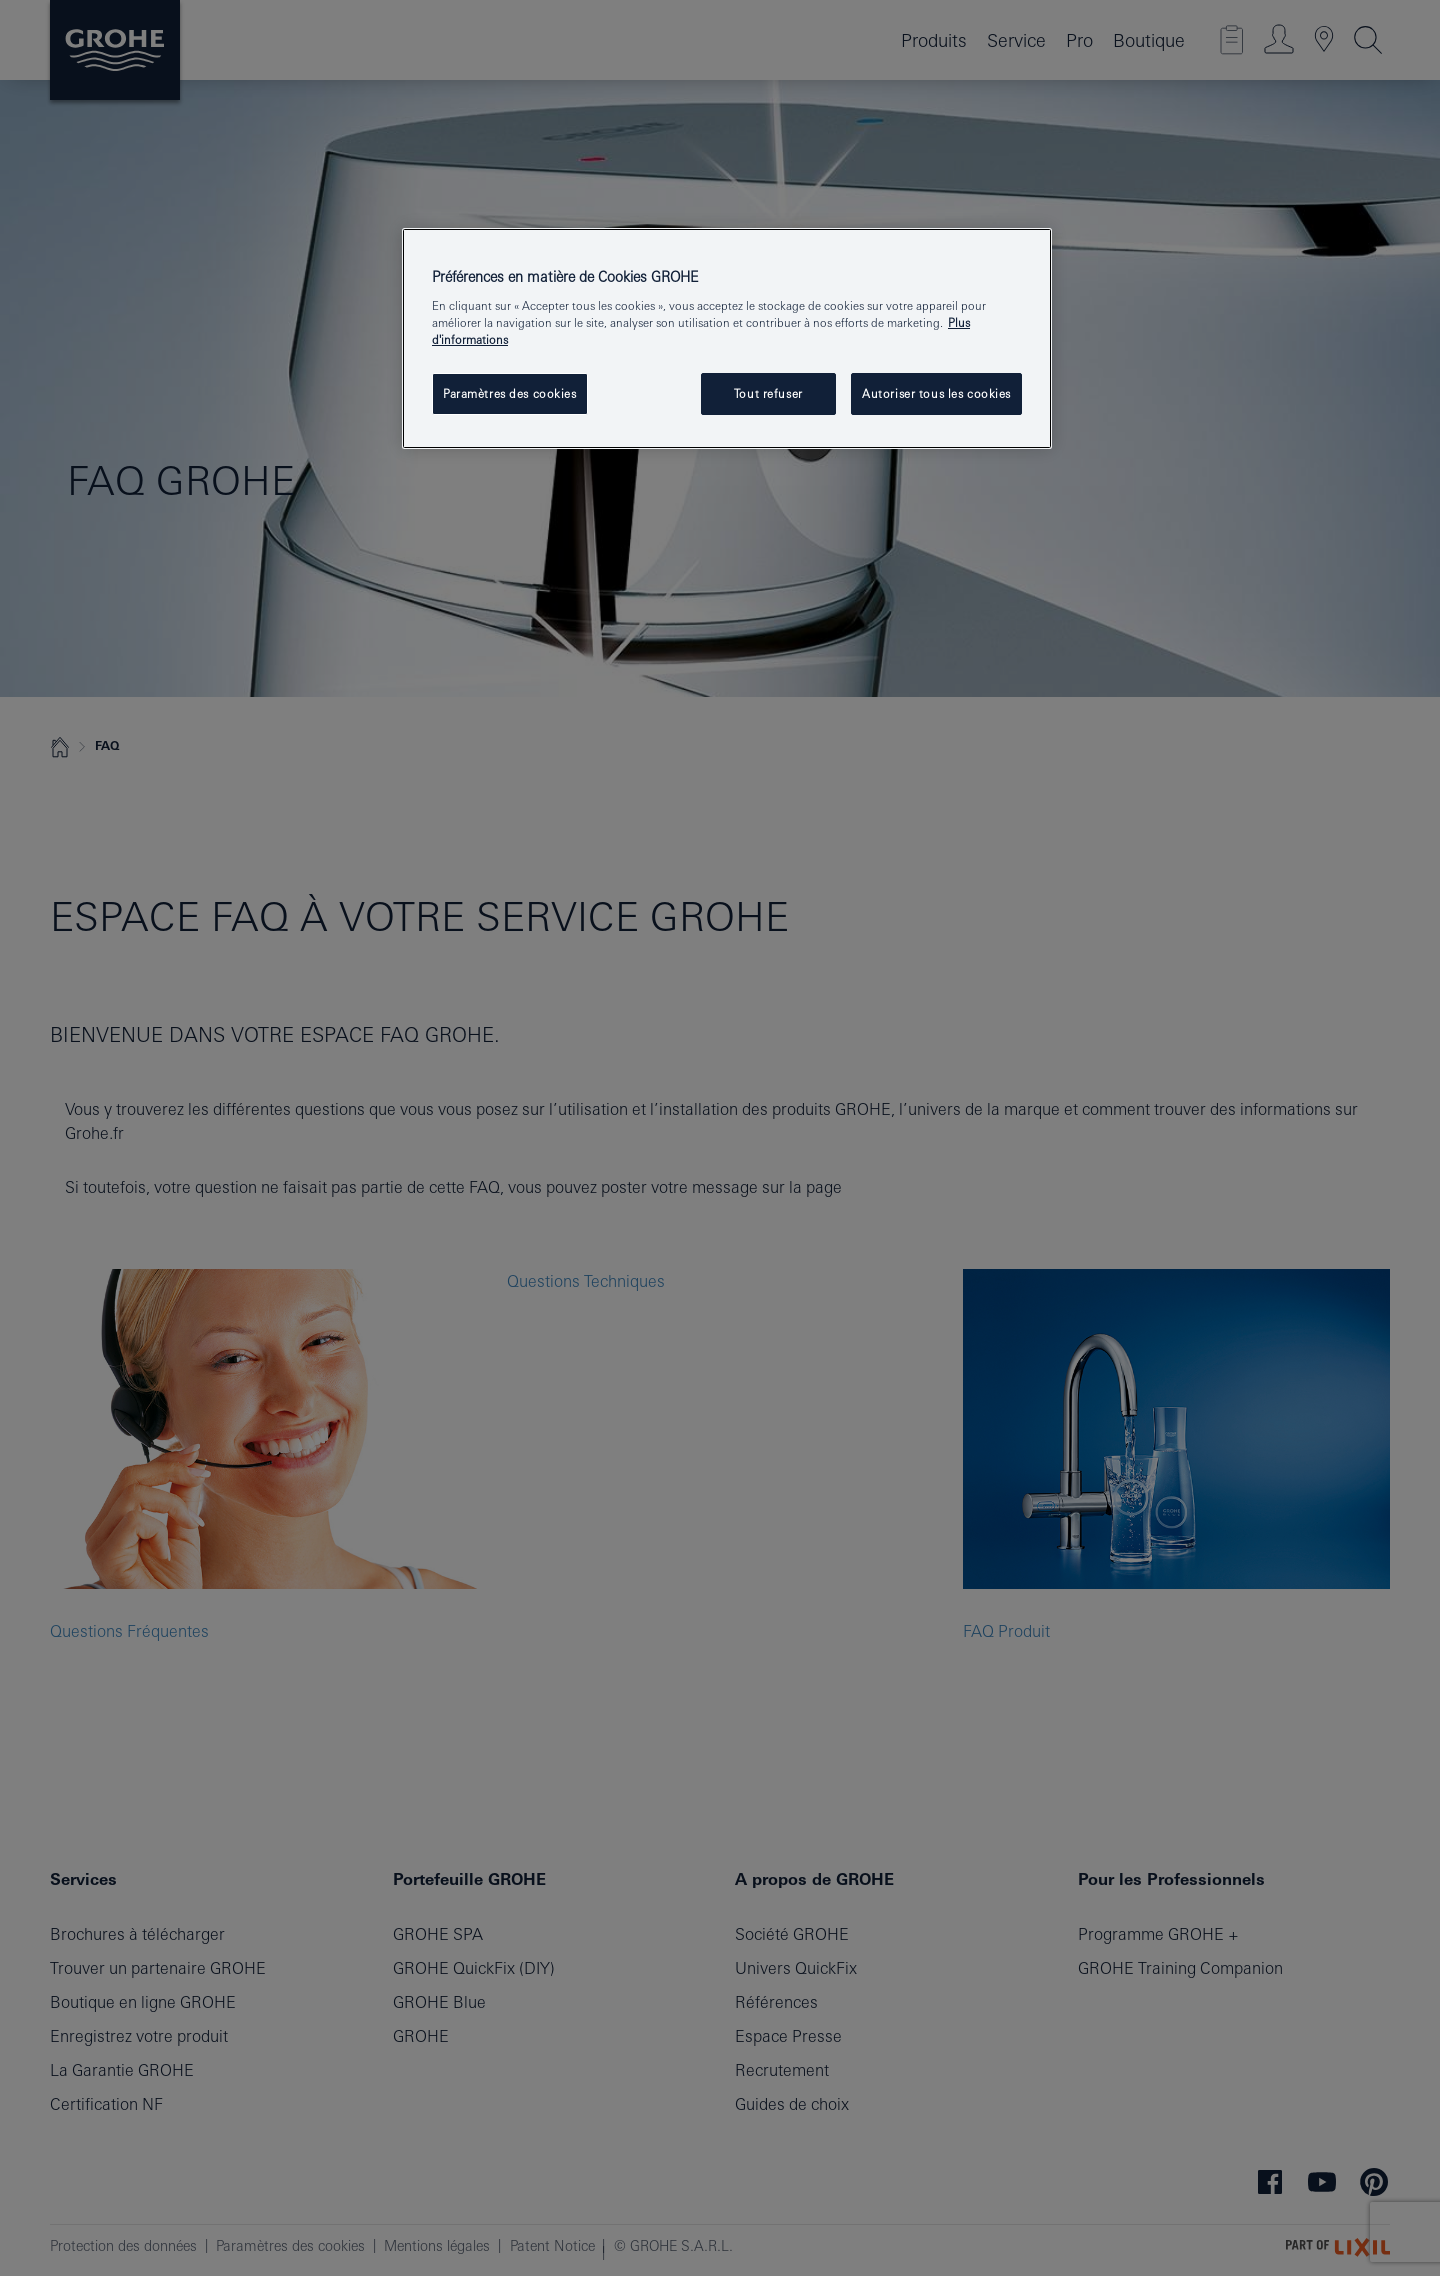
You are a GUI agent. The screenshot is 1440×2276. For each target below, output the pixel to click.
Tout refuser (768, 393)
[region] (727, 339)
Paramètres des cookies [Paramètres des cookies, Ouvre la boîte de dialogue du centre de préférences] (510, 393)
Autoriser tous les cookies (936, 393)
